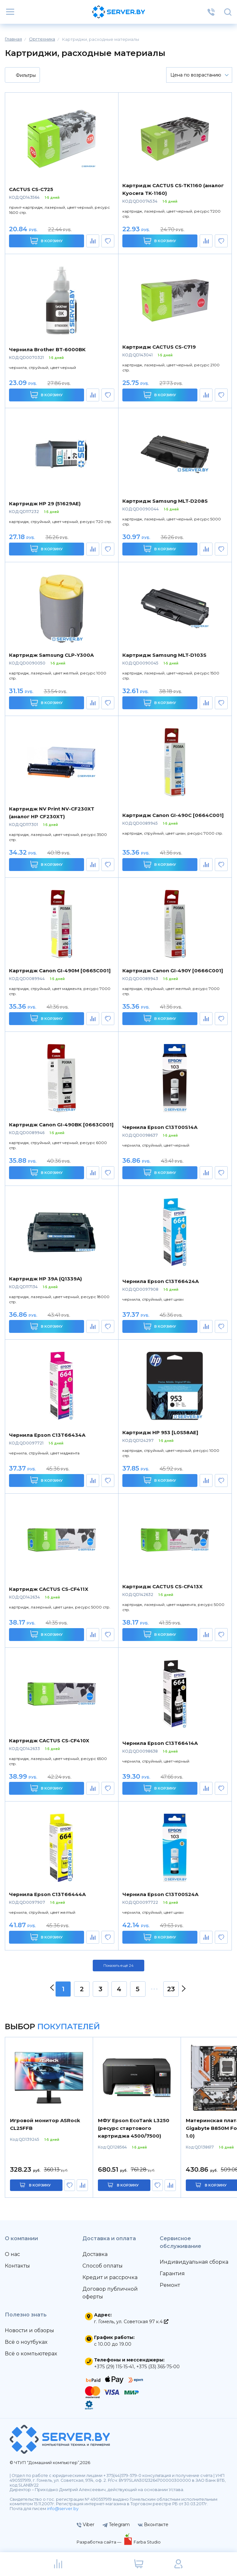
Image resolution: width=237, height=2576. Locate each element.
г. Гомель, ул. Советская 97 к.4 (131, 2321)
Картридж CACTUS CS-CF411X (48, 1589)
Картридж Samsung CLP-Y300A (51, 655)
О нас (12, 2254)
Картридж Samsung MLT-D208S (165, 501)
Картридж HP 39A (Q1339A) (45, 1279)
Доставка (95, 2254)
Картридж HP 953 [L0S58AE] (160, 1432)
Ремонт (170, 2285)
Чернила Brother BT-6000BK (47, 349)
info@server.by (63, 2508)
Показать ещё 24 (118, 1965)
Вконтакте (153, 2524)
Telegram (116, 2524)
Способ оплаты (102, 2266)
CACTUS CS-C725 (31, 189)
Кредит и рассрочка (109, 2277)
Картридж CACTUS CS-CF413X (162, 1586)
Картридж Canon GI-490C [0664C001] (173, 815)
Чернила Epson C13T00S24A (160, 1894)
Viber (85, 2524)
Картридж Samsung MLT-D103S (164, 655)
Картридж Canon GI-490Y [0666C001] (172, 970)
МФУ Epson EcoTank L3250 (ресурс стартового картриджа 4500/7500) (133, 2128)
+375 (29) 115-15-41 (114, 2367)
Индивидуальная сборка (194, 2262)
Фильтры (22, 75)
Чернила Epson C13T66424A (160, 1281)
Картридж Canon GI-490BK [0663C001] (61, 1125)
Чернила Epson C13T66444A (47, 1894)
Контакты (17, 2266)
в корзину (40, 2185)
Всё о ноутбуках (26, 2342)
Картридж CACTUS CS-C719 (159, 347)
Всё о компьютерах (31, 2354)
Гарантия (172, 2273)
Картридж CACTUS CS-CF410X (49, 1740)
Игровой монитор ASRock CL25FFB (45, 2124)
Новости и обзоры (29, 2330)
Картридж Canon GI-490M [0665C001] (60, 970)
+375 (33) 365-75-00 (158, 2367)
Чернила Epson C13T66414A (160, 1743)
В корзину (46, 241)
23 (171, 1989)
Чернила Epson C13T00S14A (159, 1127)
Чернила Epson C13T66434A (47, 1435)
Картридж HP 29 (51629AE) (45, 503)
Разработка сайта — (99, 2541)
